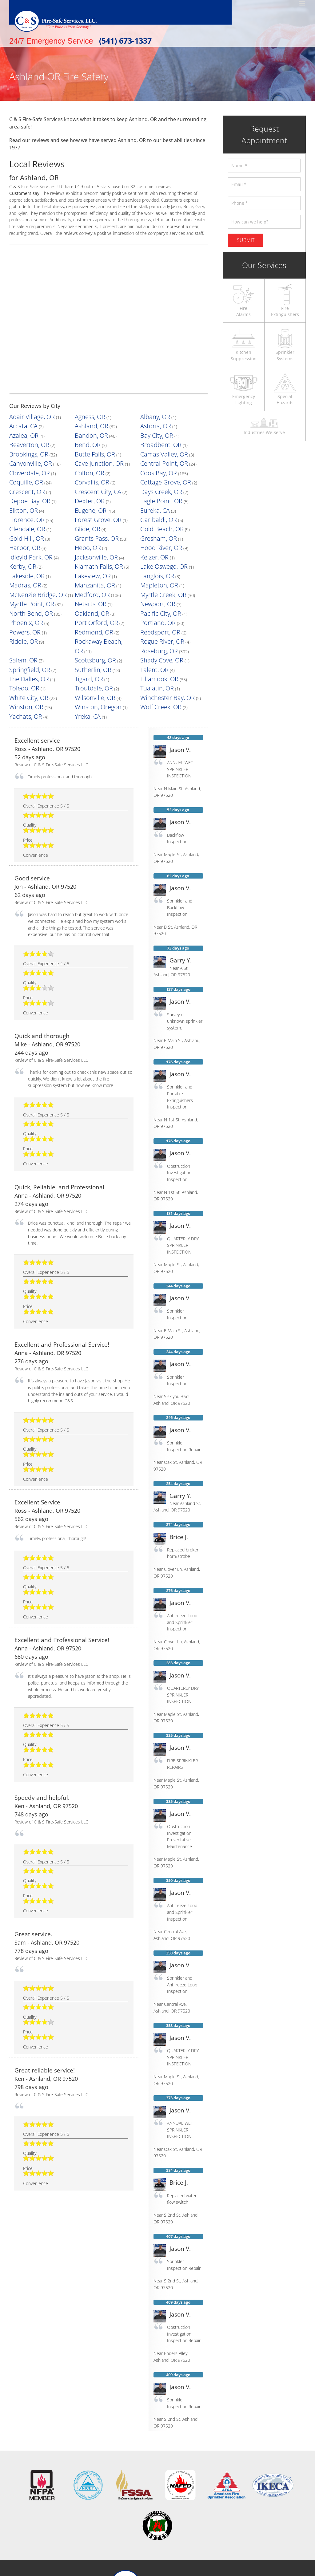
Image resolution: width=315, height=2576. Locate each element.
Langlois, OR (152, 528)
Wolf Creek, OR (23, 621)
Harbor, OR (19, 508)
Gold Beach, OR (155, 495)
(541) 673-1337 (125, 40)
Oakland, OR (86, 555)
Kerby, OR (18, 521)
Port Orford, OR (90, 561)
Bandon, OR (86, 428)
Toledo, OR (85, 601)
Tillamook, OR (22, 601)
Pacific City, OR (154, 555)
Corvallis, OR (86, 461)
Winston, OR (86, 614)
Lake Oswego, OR (157, 521)
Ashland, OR (86, 422)
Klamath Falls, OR (91, 521)
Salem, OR (84, 581)
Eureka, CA (150, 481)
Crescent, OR (22, 468)
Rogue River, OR (155, 574)
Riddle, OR (19, 574)
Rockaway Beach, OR (94, 574)
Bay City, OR (151, 428)
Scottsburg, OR (154, 581)
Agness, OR (86, 415)
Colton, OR (85, 455)
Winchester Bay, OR (28, 614)
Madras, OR (20, 535)
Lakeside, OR (21, 528)
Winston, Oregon (156, 614)
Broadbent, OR (154, 435)
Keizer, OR (150, 515)
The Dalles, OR (89, 594)
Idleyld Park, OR (24, 515)
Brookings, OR (22, 441)
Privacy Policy (169, 2571)
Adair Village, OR (24, 415)
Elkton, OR (19, 481)
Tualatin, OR (20, 608)
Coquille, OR (21, 461)
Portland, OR (152, 561)
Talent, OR (19, 594)
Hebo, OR (84, 508)
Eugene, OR (86, 481)
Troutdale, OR (153, 601)
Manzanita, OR (88, 535)
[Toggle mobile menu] (302, 3)
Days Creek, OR (155, 468)
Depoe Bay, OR (23, 475)
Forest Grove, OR (91, 488)
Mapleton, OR (153, 535)
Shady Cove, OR (24, 588)
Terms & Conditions (130, 2571)
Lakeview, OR (87, 528)
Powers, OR (20, 568)
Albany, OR (150, 415)
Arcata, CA (19, 422)
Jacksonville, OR (89, 515)
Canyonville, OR (23, 448)
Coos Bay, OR (153, 455)
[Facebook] (157, 2539)
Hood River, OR (154, 508)
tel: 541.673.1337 (169, 2523)
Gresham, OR (153, 501)
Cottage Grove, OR (158, 461)
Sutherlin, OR (152, 588)
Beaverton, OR (23, 435)
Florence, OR (21, 488)
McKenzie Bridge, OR (29, 541)
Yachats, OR (86, 621)
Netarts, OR (86, 548)
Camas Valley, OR (156, 441)
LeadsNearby (244, 2565)
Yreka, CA (149, 621)
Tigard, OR (150, 594)
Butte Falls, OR (89, 441)
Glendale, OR (21, 495)
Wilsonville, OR (154, 608)
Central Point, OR (156, 448)
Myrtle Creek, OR (156, 541)
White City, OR (88, 608)
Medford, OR (87, 541)
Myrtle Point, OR (24, 548)
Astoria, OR (150, 422)
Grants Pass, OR (90, 501)
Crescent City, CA (91, 468)
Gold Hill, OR (21, 501)
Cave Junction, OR (92, 448)
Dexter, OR (85, 475)
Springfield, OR (89, 588)
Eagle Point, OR (154, 475)
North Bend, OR (24, 555)
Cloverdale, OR (23, 455)
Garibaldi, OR (152, 488)
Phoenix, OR (21, 561)
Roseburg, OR (22, 581)
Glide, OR (84, 495)
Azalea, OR (19, 428)
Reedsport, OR (154, 568)
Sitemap (196, 2571)
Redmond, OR (88, 568)
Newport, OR (152, 548)
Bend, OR (84, 435)
